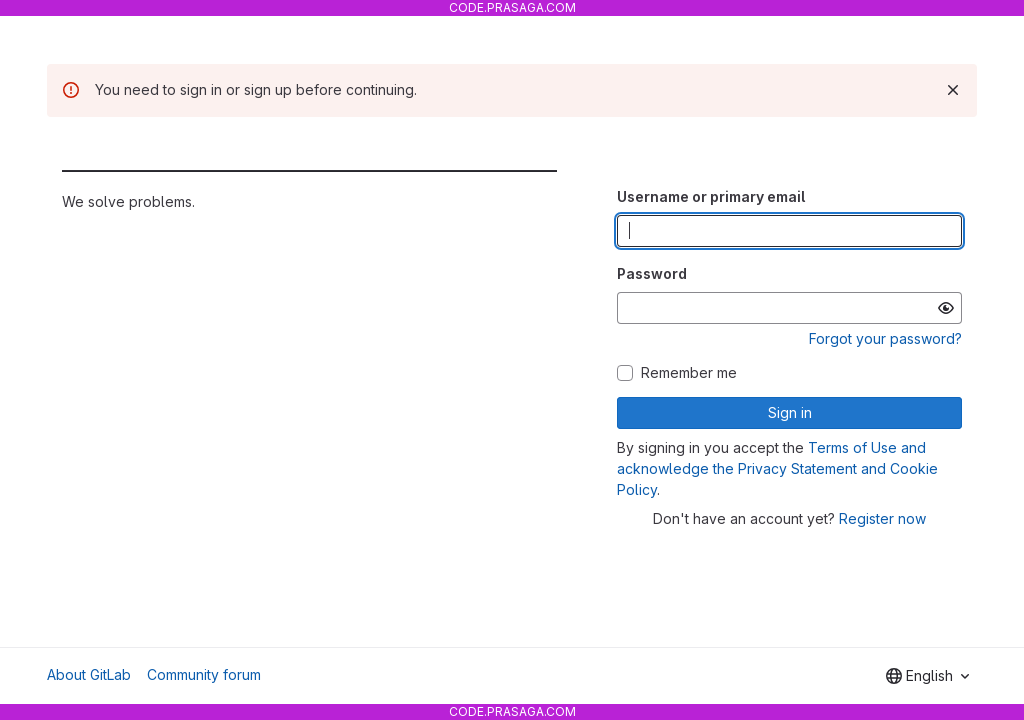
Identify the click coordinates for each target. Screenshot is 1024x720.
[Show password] (946, 308)
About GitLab (89, 674)
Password (652, 273)
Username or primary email (711, 196)
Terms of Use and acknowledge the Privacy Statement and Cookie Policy (777, 468)
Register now (882, 518)
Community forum (204, 674)
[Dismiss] (953, 90)
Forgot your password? (885, 338)
